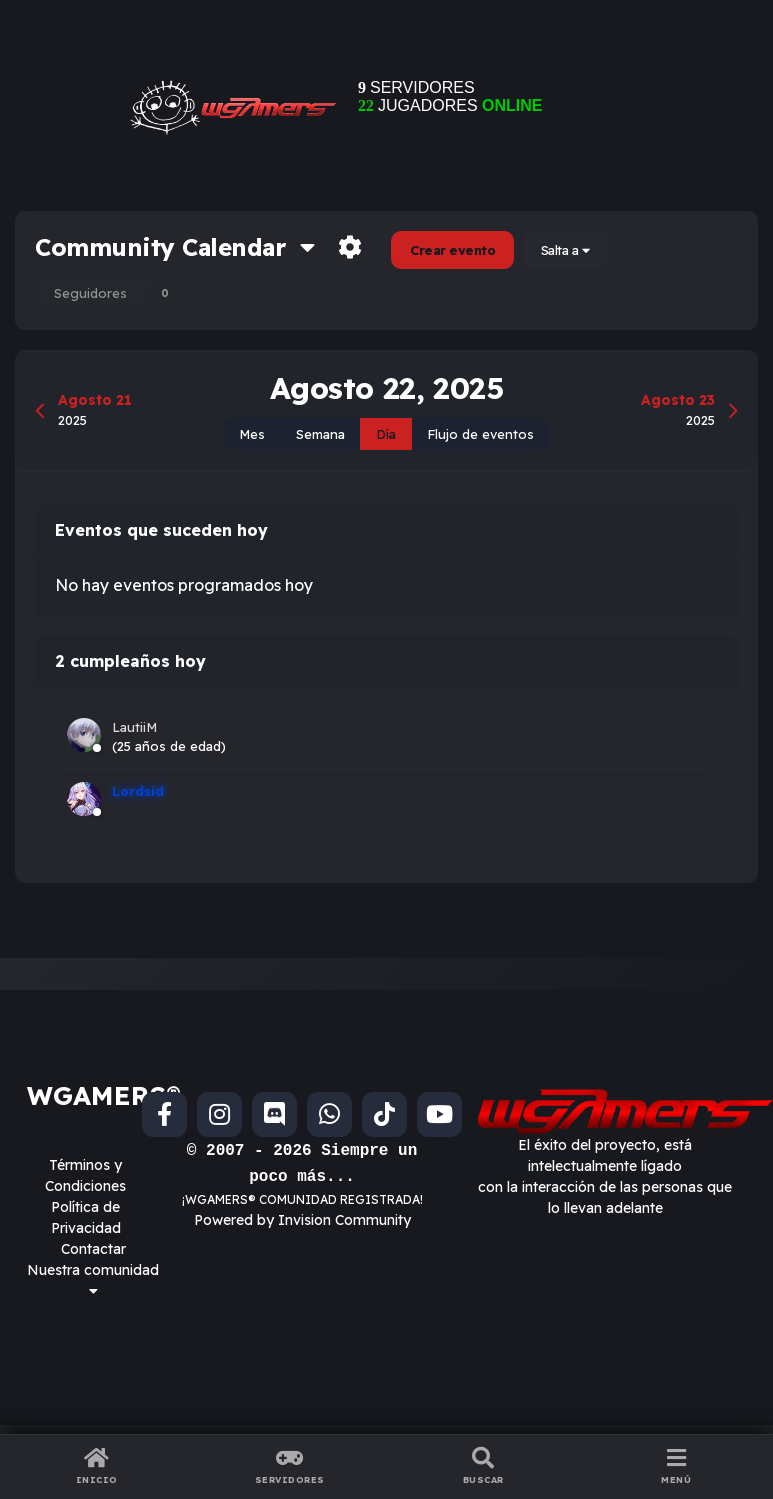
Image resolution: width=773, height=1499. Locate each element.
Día (386, 434)
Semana (320, 434)
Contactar (93, 1249)
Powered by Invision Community (302, 1220)
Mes (252, 434)
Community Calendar (175, 247)
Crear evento (452, 250)
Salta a (565, 250)
